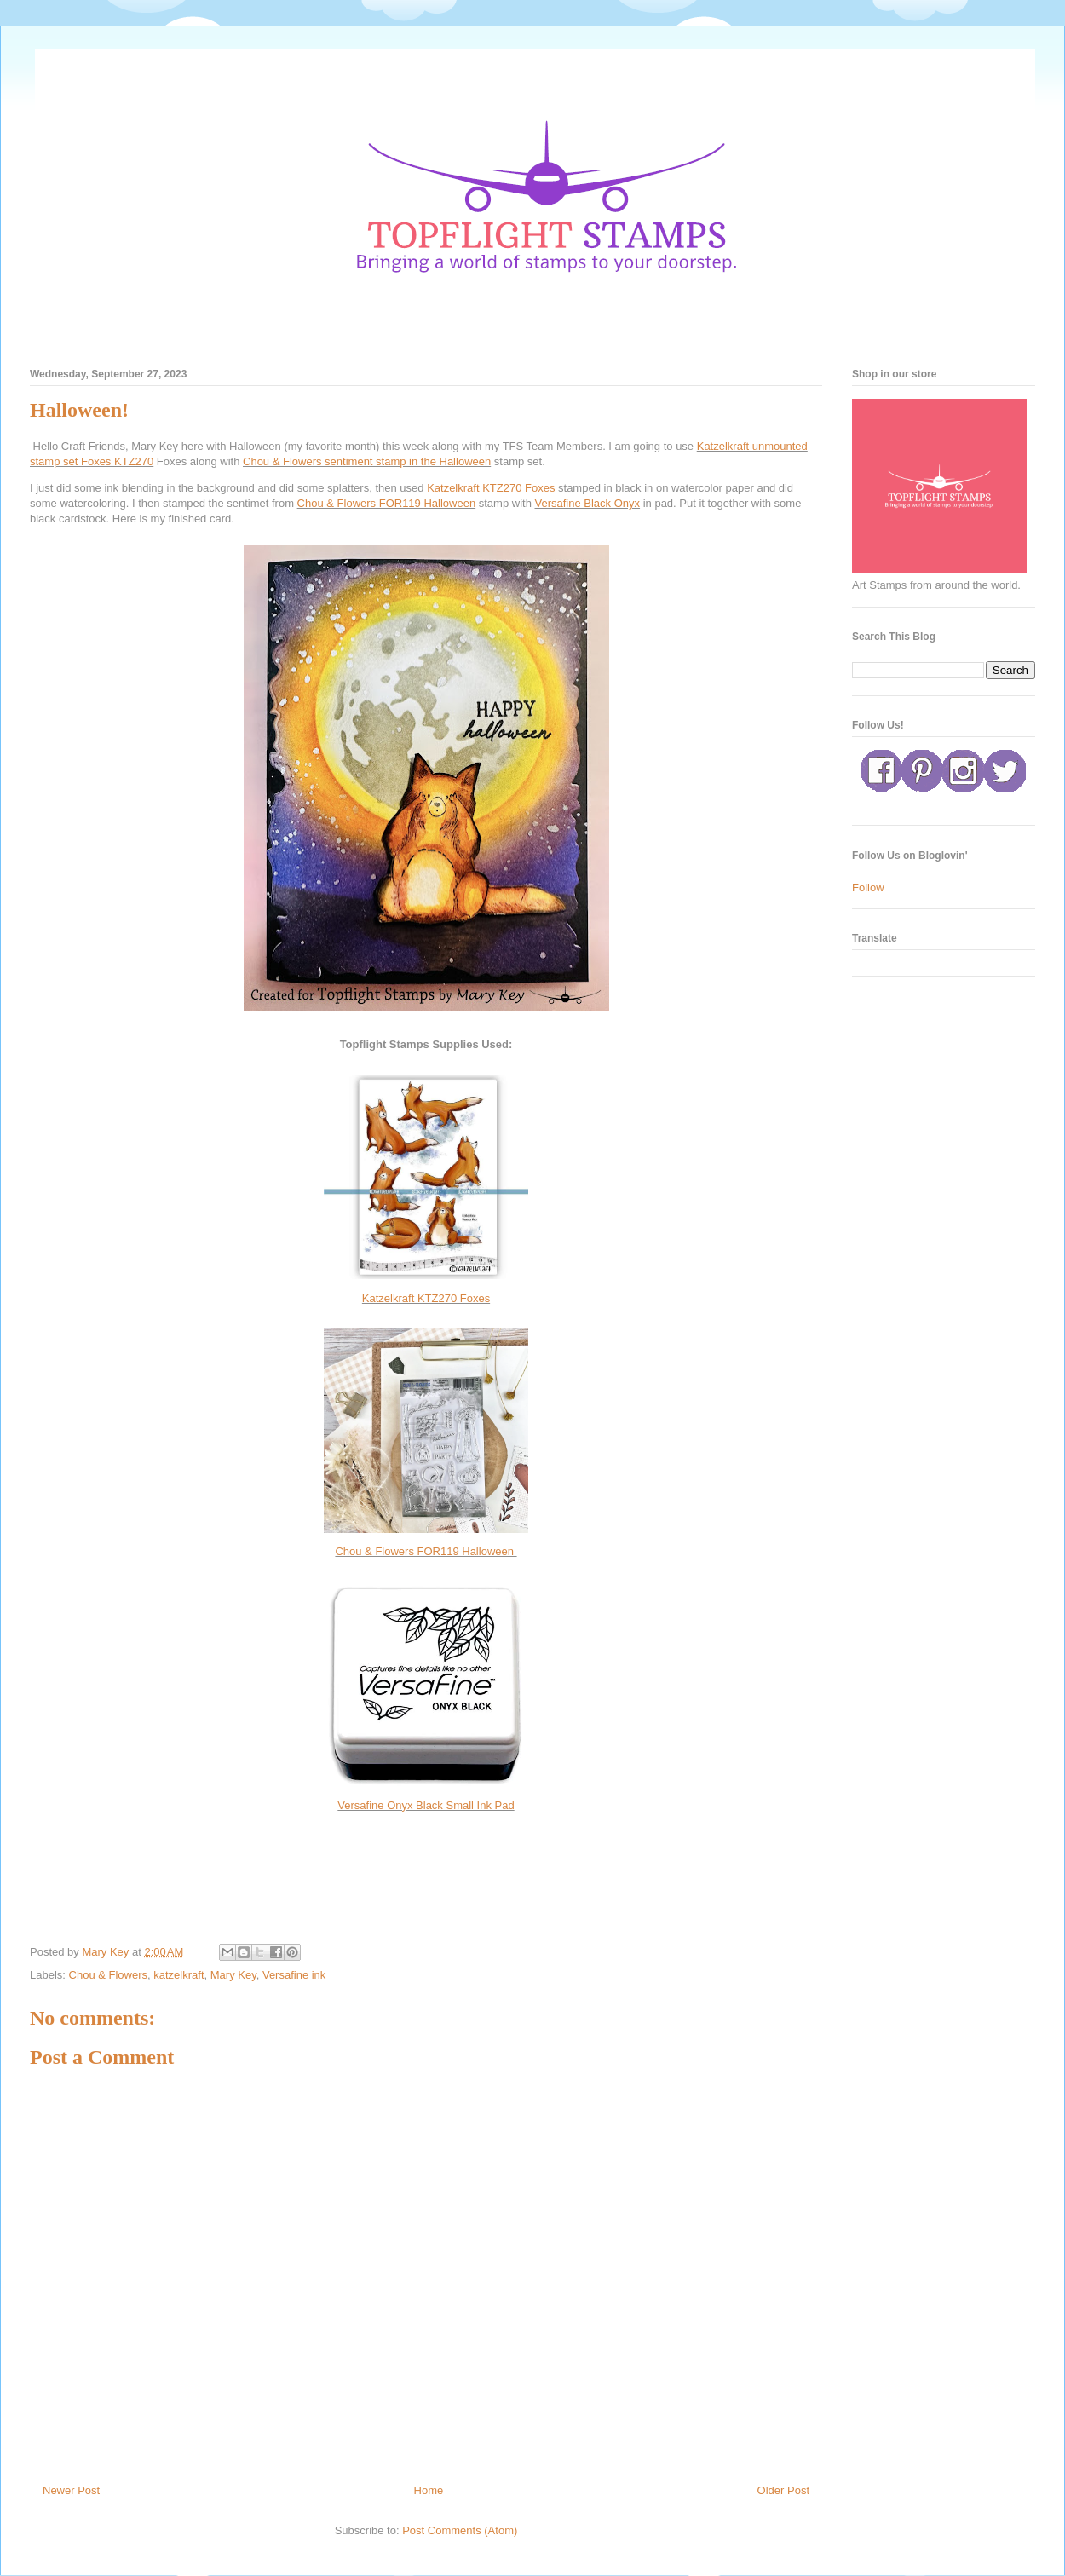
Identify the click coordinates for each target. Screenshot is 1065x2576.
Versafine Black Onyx (588, 503)
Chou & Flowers (108, 1974)
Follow (868, 887)
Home (429, 2490)
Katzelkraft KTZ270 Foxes (491, 487)
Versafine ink (293, 1974)
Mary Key (233, 1974)
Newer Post (71, 2490)
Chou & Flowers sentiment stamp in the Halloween (367, 461)
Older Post (783, 2490)
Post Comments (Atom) (459, 2530)
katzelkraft (178, 1974)
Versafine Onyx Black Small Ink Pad (425, 1805)
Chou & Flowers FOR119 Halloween (386, 503)
